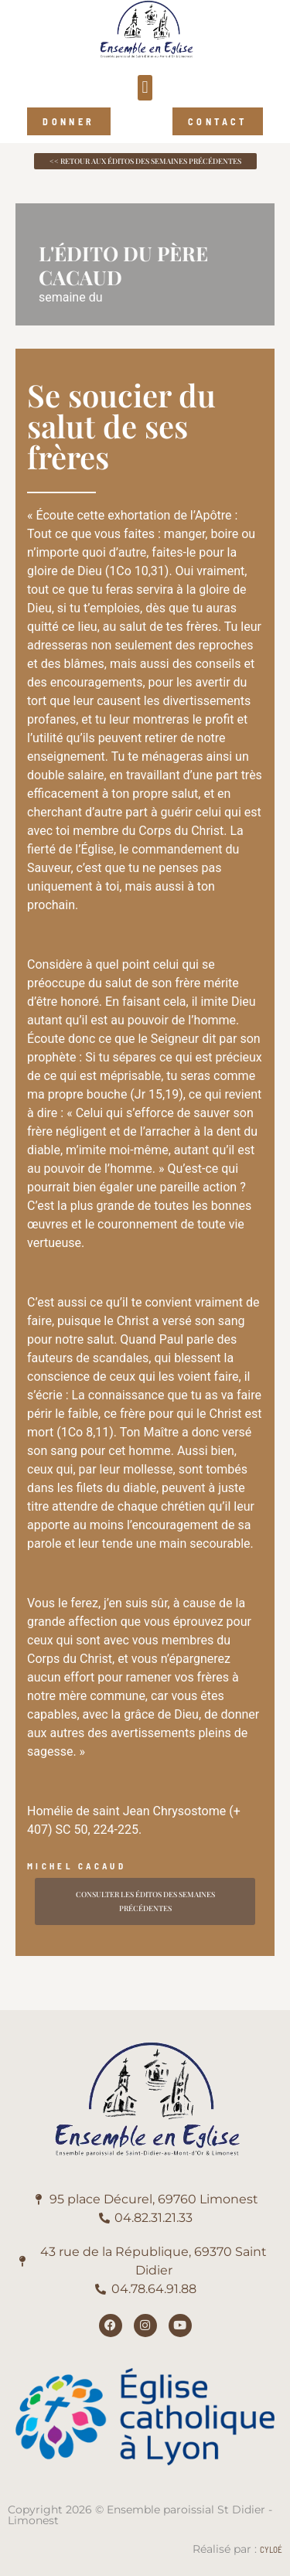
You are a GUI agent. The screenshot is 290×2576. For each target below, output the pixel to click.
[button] (145, 88)
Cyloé (271, 2549)
